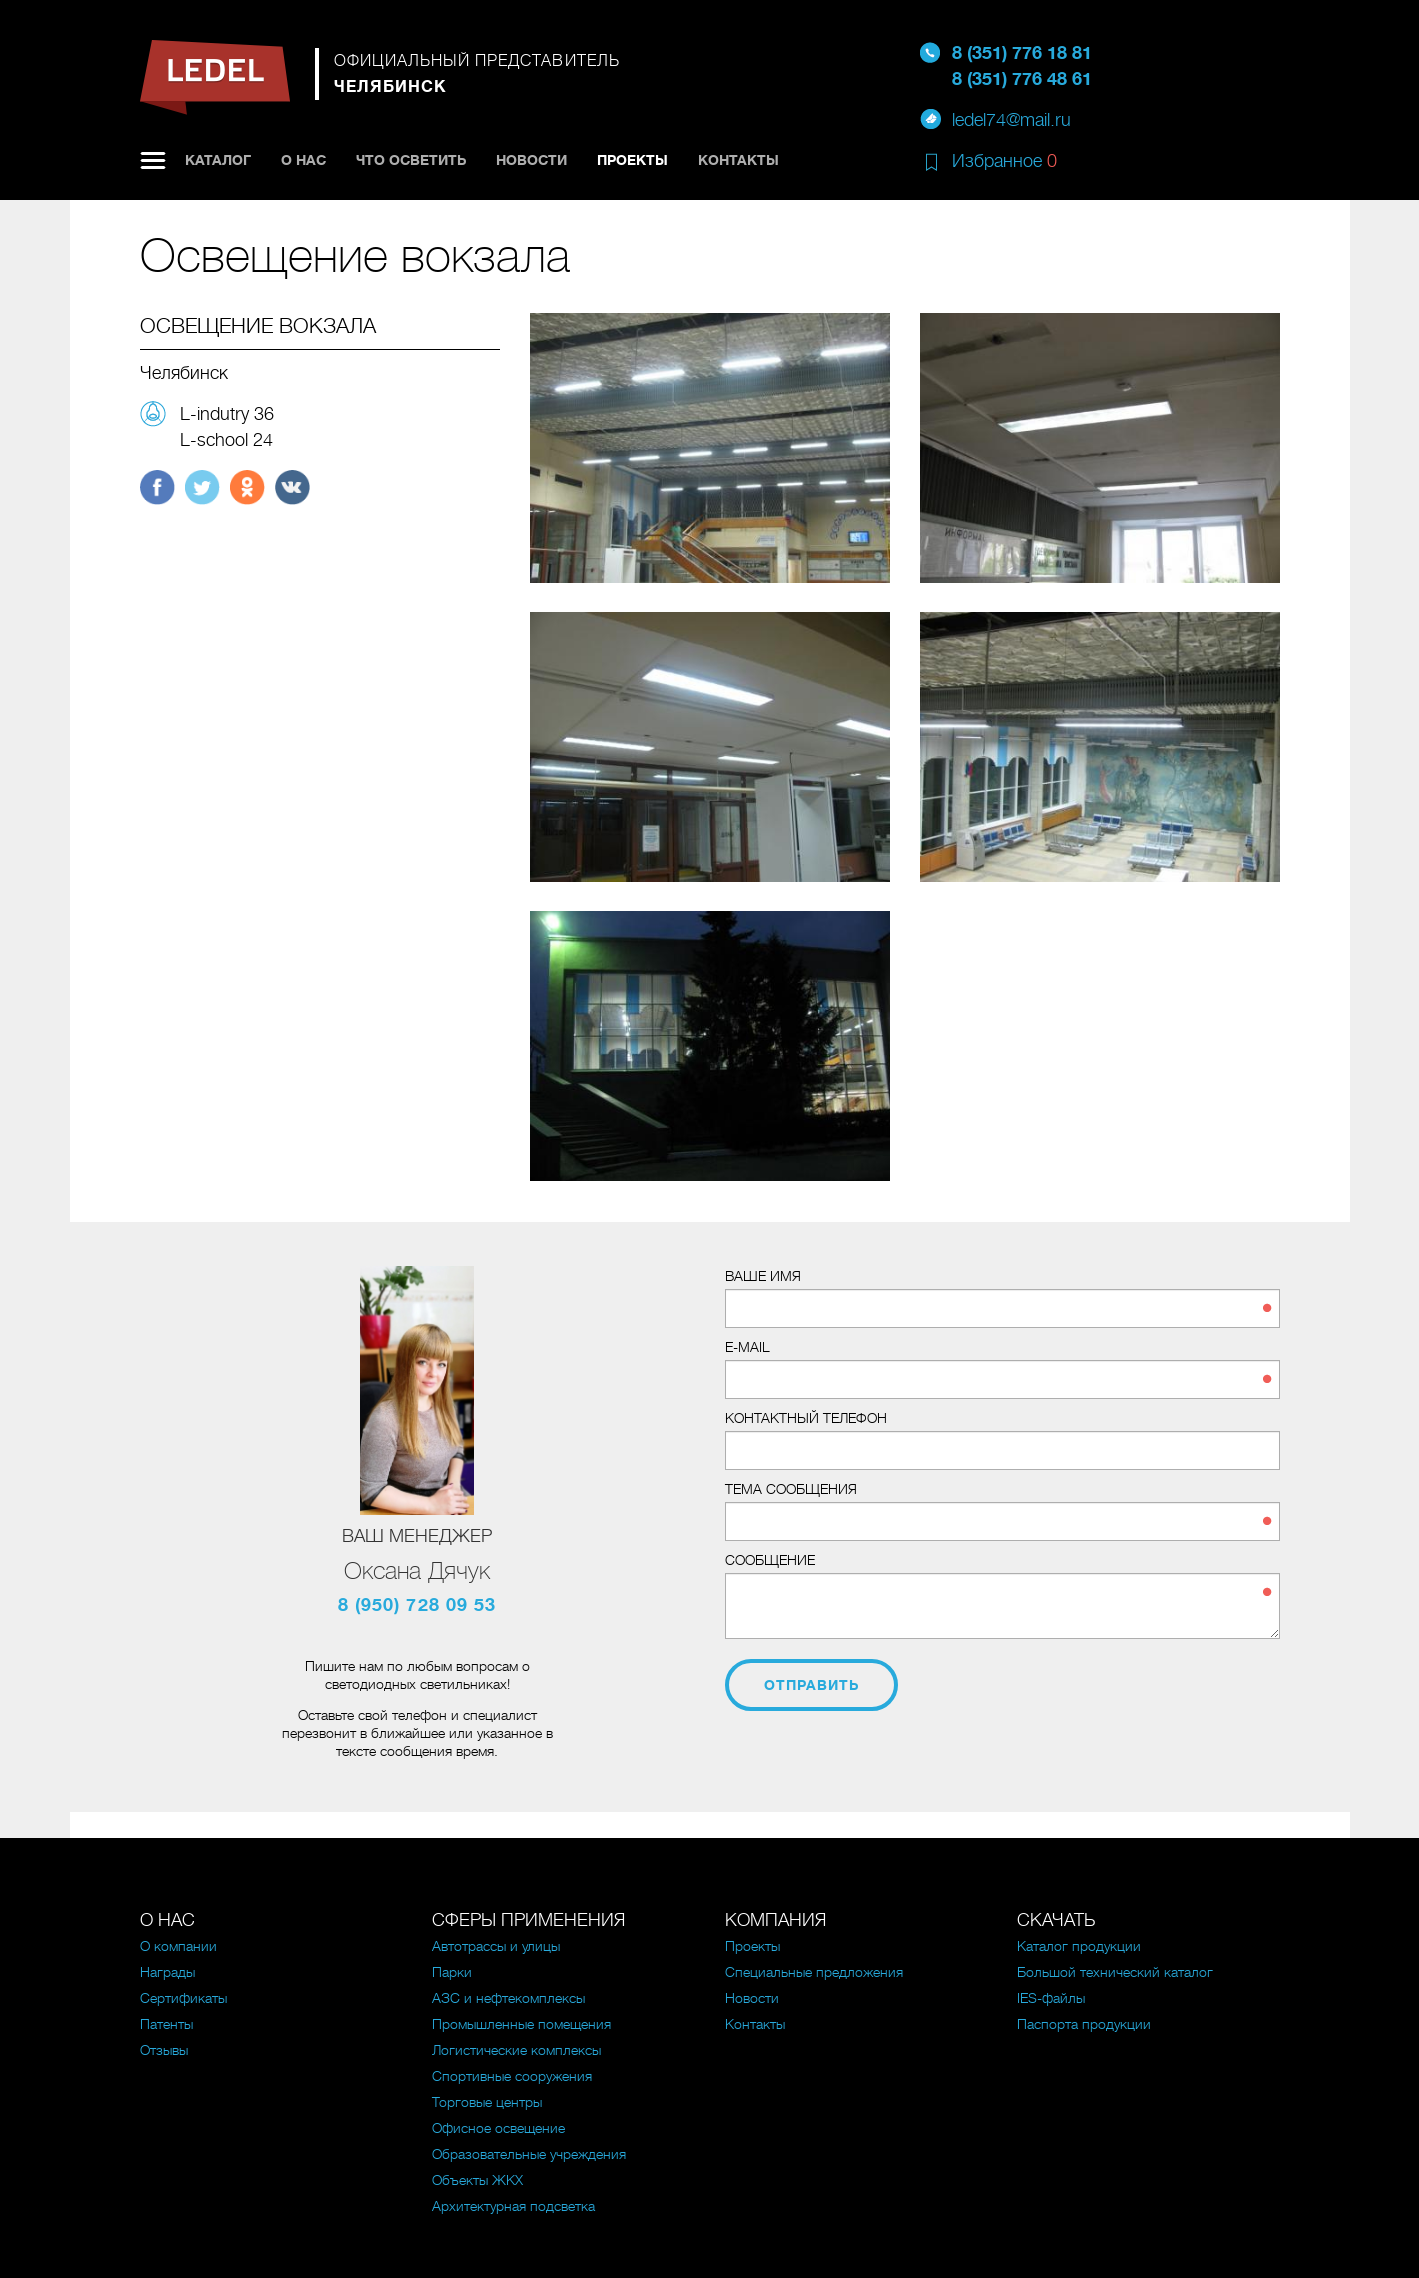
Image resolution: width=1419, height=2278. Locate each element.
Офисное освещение (498, 2128)
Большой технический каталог (1115, 1972)
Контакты (738, 160)
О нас (303, 160)
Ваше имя (763, 1276)
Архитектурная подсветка (513, 2206)
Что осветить (411, 160)
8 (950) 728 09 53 (417, 1605)
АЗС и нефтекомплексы (508, 1998)
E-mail (747, 1347)
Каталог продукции (1079, 1946)
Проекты (632, 160)
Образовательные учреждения (529, 2154)
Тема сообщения (791, 1489)
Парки (452, 1972)
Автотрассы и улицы (496, 1946)
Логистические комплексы (516, 2050)
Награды (167, 1972)
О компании (178, 1946)
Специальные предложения (814, 1972)
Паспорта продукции (1084, 2024)
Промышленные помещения (521, 2024)
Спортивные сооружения (512, 2076)
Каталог (218, 160)
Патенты (166, 2024)
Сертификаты (183, 1998)
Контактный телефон (806, 1418)
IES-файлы (1051, 1998)
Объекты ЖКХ (477, 2180)
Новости (531, 160)
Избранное (1004, 161)
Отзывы (164, 2050)
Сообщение (770, 1560)
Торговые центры (487, 2102)
